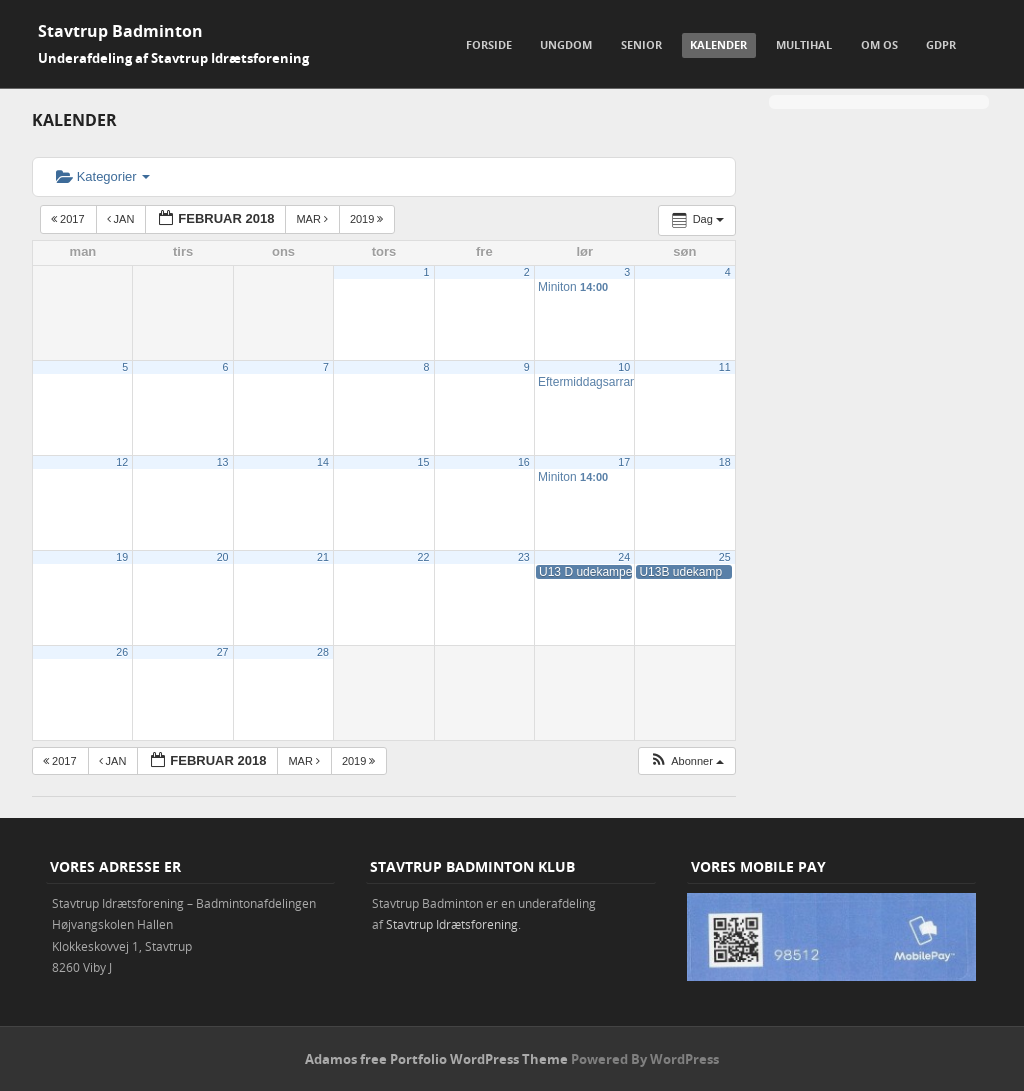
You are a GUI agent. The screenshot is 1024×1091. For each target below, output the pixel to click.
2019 (368, 219)
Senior (641, 44)
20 (223, 557)
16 (524, 462)
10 (624, 367)
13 (223, 462)
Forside (489, 44)
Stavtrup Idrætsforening (452, 924)
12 (122, 462)
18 (725, 462)
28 (323, 652)
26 (122, 652)
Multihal (804, 44)
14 (323, 462)
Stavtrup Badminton (120, 31)
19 (122, 557)
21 (323, 557)
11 (725, 367)
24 (624, 557)
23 (524, 557)
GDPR (941, 44)
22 (424, 557)
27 (223, 652)
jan (122, 219)
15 (424, 462)
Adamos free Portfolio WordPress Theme (436, 1059)
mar (313, 219)
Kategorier (103, 176)
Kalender (718, 44)
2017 (69, 219)
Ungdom (566, 44)
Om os (879, 44)
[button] (686, 761)
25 (725, 557)
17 (624, 462)
